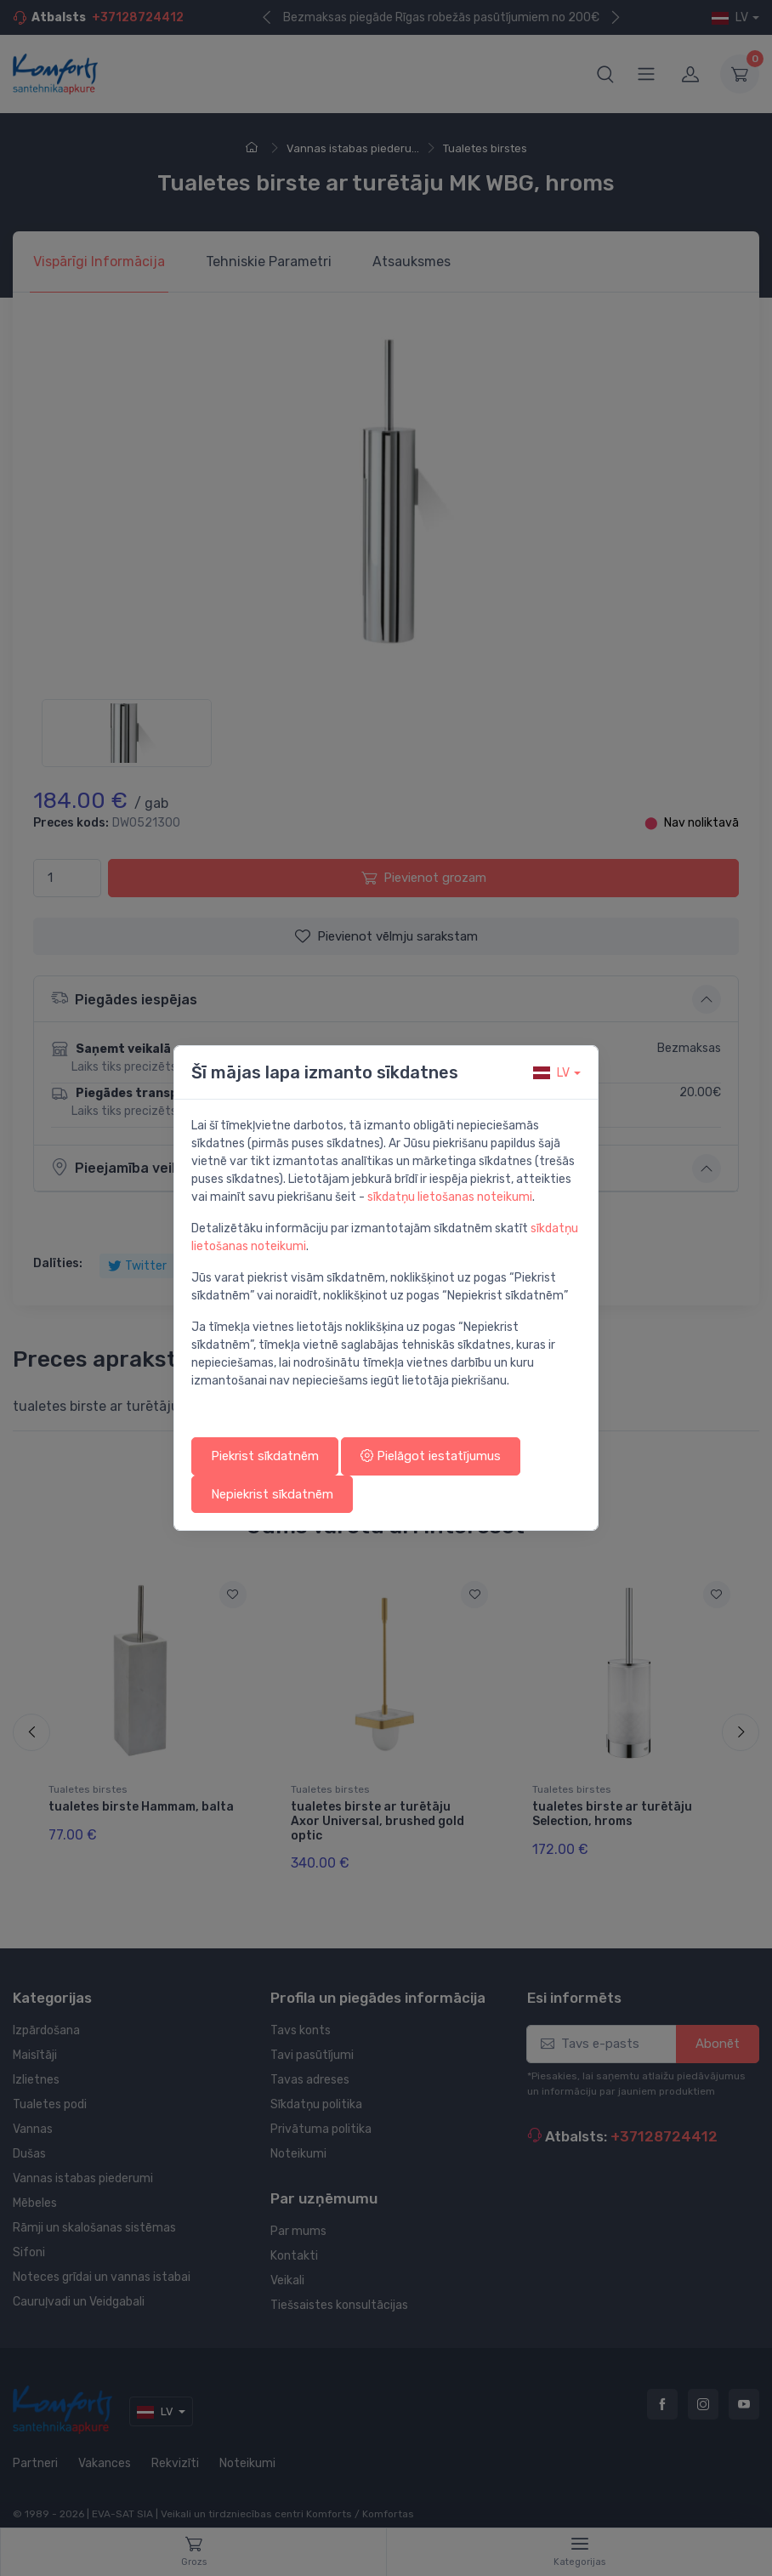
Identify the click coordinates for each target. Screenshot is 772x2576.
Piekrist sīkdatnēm (265, 1456)
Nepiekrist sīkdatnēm (272, 1494)
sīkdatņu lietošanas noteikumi (449, 1197)
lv (551, 1073)
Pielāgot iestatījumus (430, 1456)
